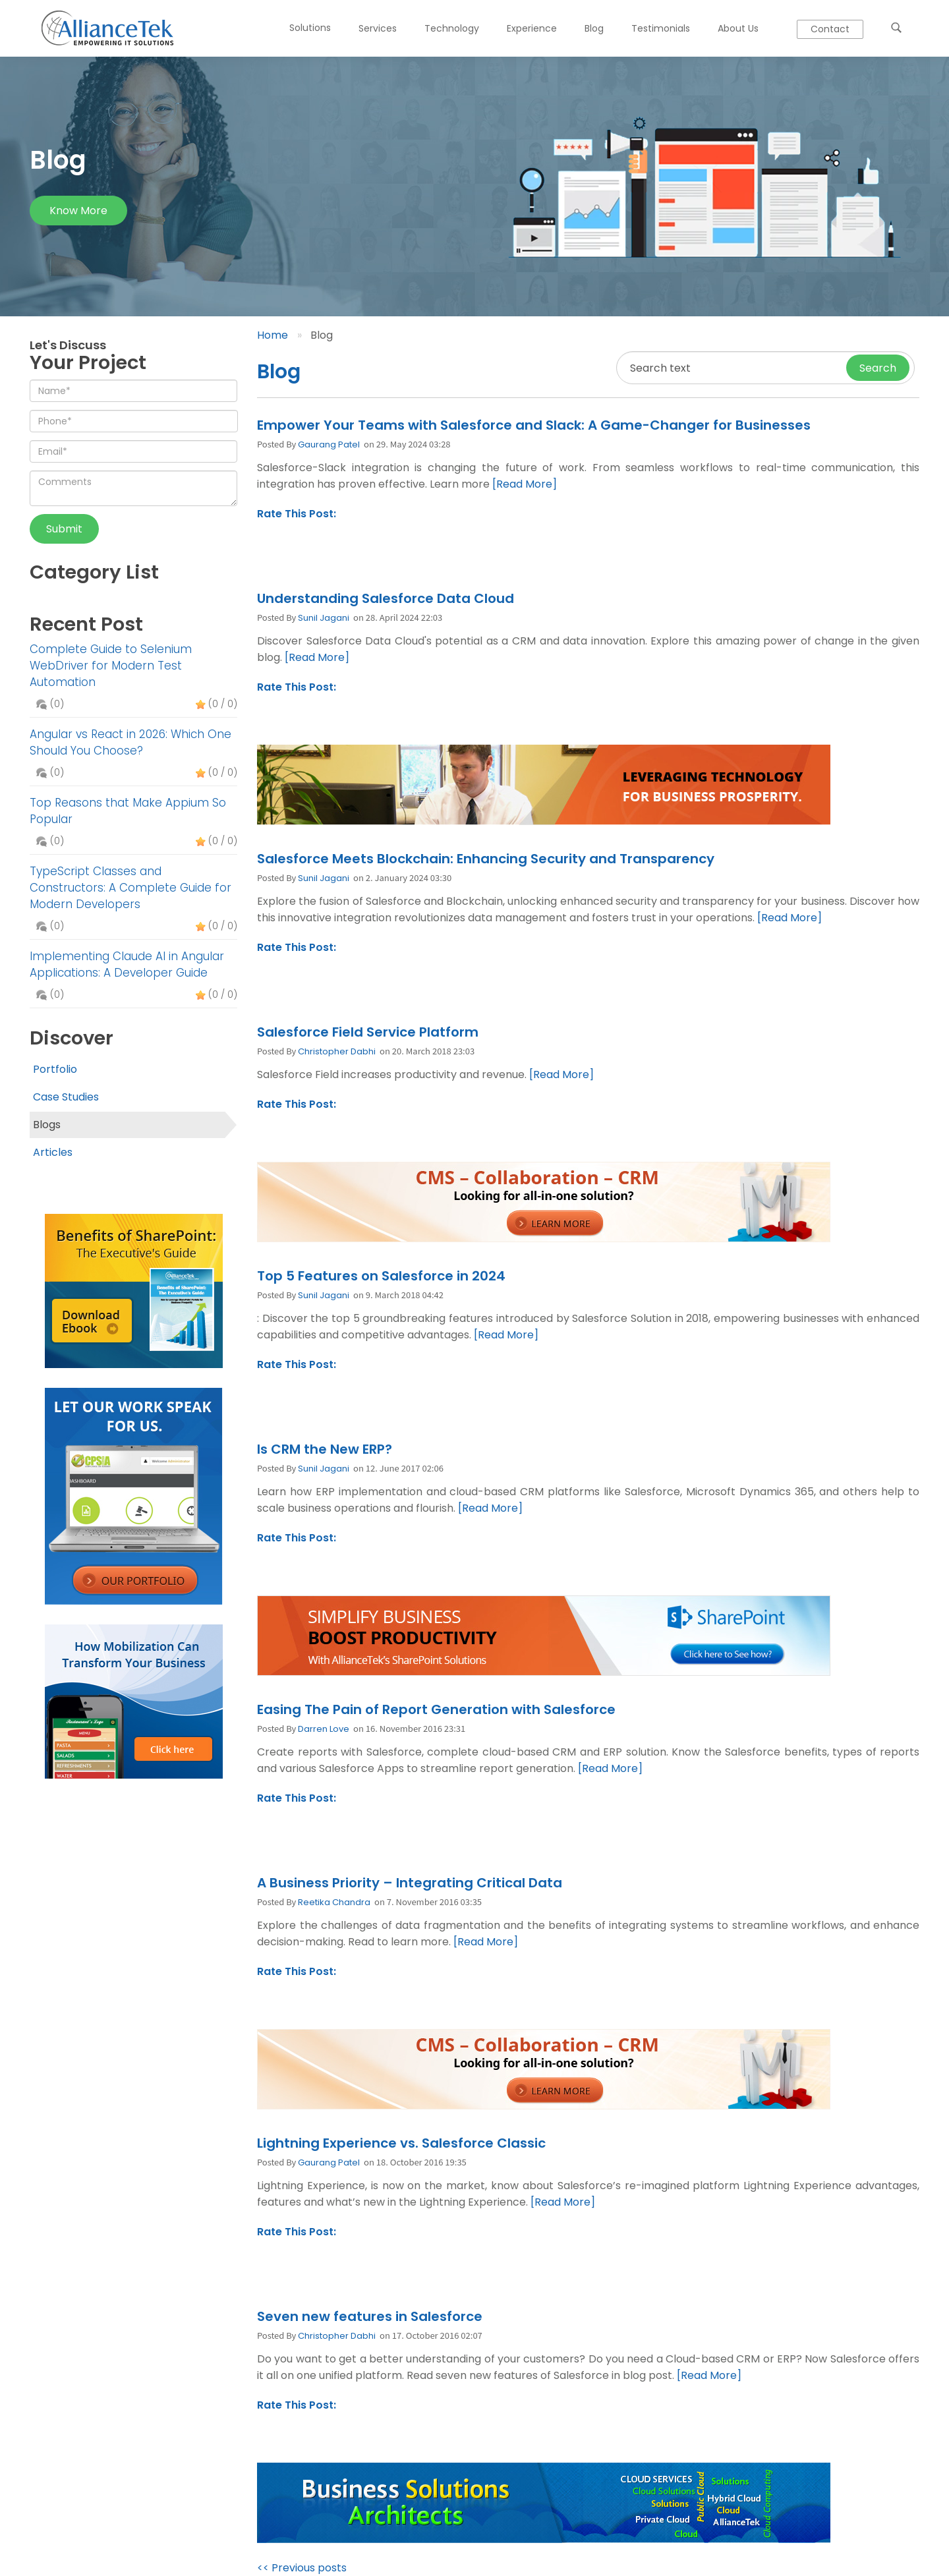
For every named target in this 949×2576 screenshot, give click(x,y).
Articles (52, 1152)
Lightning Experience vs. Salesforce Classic (401, 2143)
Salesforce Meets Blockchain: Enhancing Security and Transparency (485, 858)
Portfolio (55, 1069)
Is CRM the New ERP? (324, 1449)
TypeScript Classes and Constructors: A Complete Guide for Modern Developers (130, 887)
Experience (532, 28)
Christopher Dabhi (337, 1051)
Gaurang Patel (329, 444)
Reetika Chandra (334, 1902)
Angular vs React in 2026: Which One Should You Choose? (130, 742)
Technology (451, 28)
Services (378, 28)
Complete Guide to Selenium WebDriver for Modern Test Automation (111, 665)
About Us (738, 28)
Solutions (310, 27)
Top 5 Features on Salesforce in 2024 (381, 1276)
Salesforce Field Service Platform (367, 1032)
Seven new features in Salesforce (369, 2316)
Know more (78, 210)
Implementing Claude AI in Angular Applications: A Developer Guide (127, 964)
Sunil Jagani (323, 618)
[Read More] (524, 484)
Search (877, 368)
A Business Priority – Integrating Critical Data (409, 1883)
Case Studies (66, 1096)
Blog (594, 28)
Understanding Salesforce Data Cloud (385, 598)
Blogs (47, 1124)
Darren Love (323, 1729)
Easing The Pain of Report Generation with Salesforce (436, 1709)
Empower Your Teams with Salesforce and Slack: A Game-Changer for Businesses (534, 425)
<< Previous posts (302, 2567)
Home (272, 335)
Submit (64, 528)
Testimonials (660, 28)
